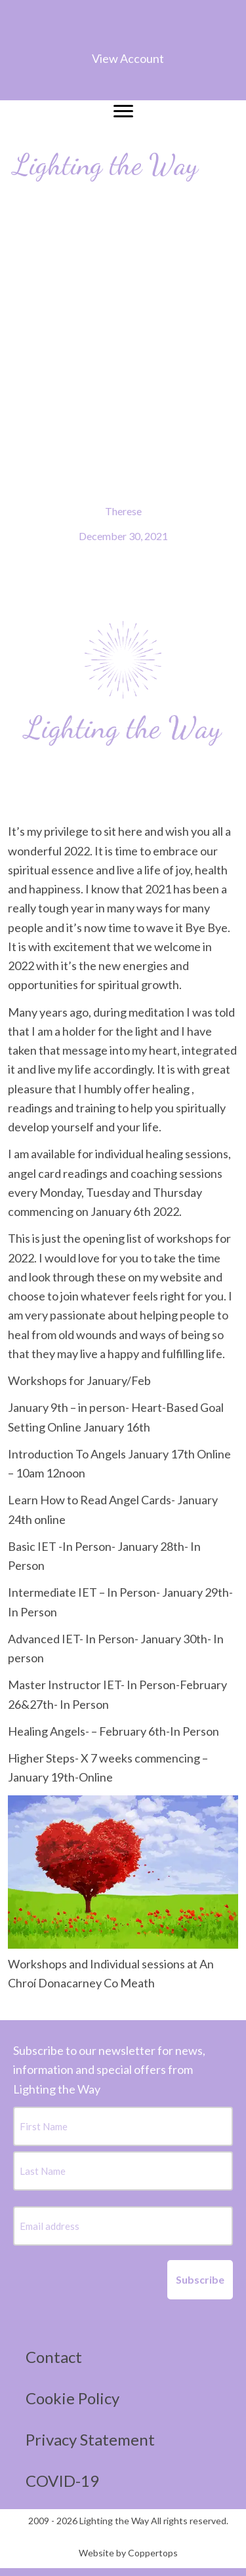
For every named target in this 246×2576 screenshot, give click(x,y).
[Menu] (123, 111)
